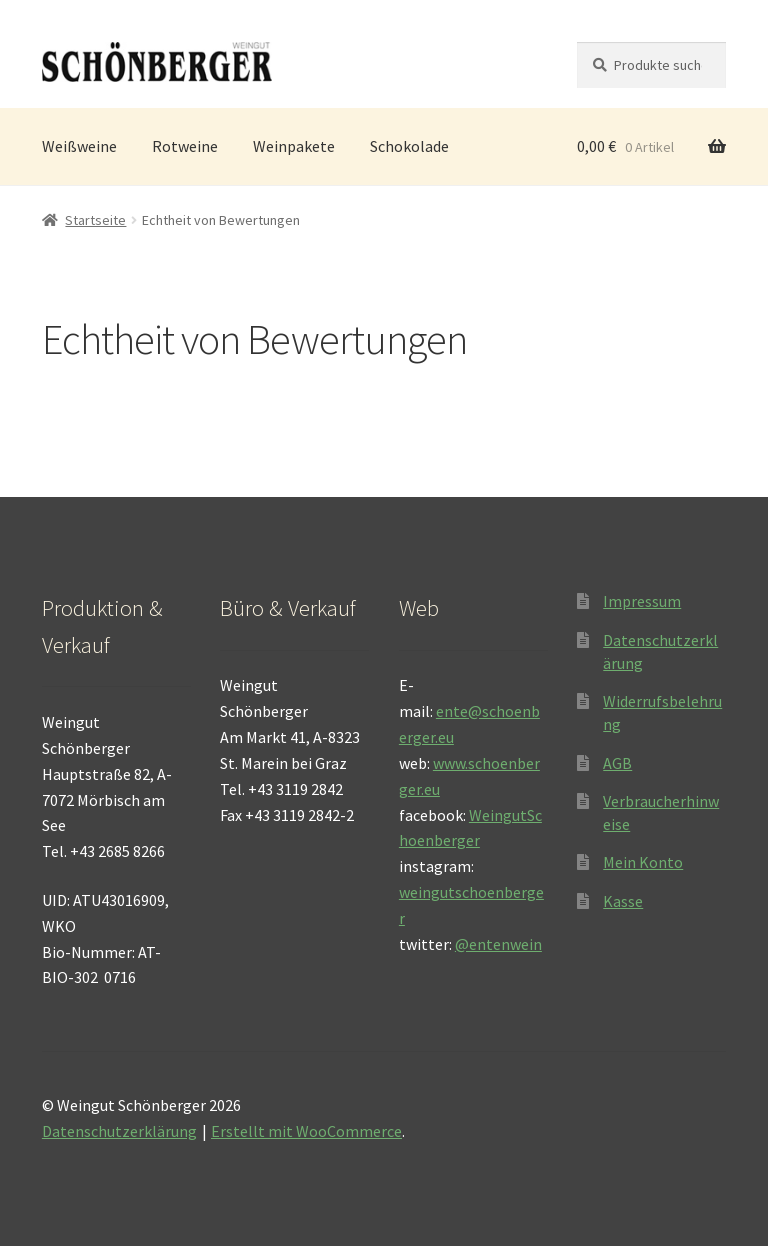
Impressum (642, 601)
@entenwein (498, 944)
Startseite (95, 220)
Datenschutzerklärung (119, 1131)
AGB (617, 763)
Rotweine (185, 146)
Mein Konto (643, 862)
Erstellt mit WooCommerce (306, 1131)
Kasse (623, 901)
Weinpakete (294, 146)
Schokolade (409, 146)
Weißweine (79, 146)
